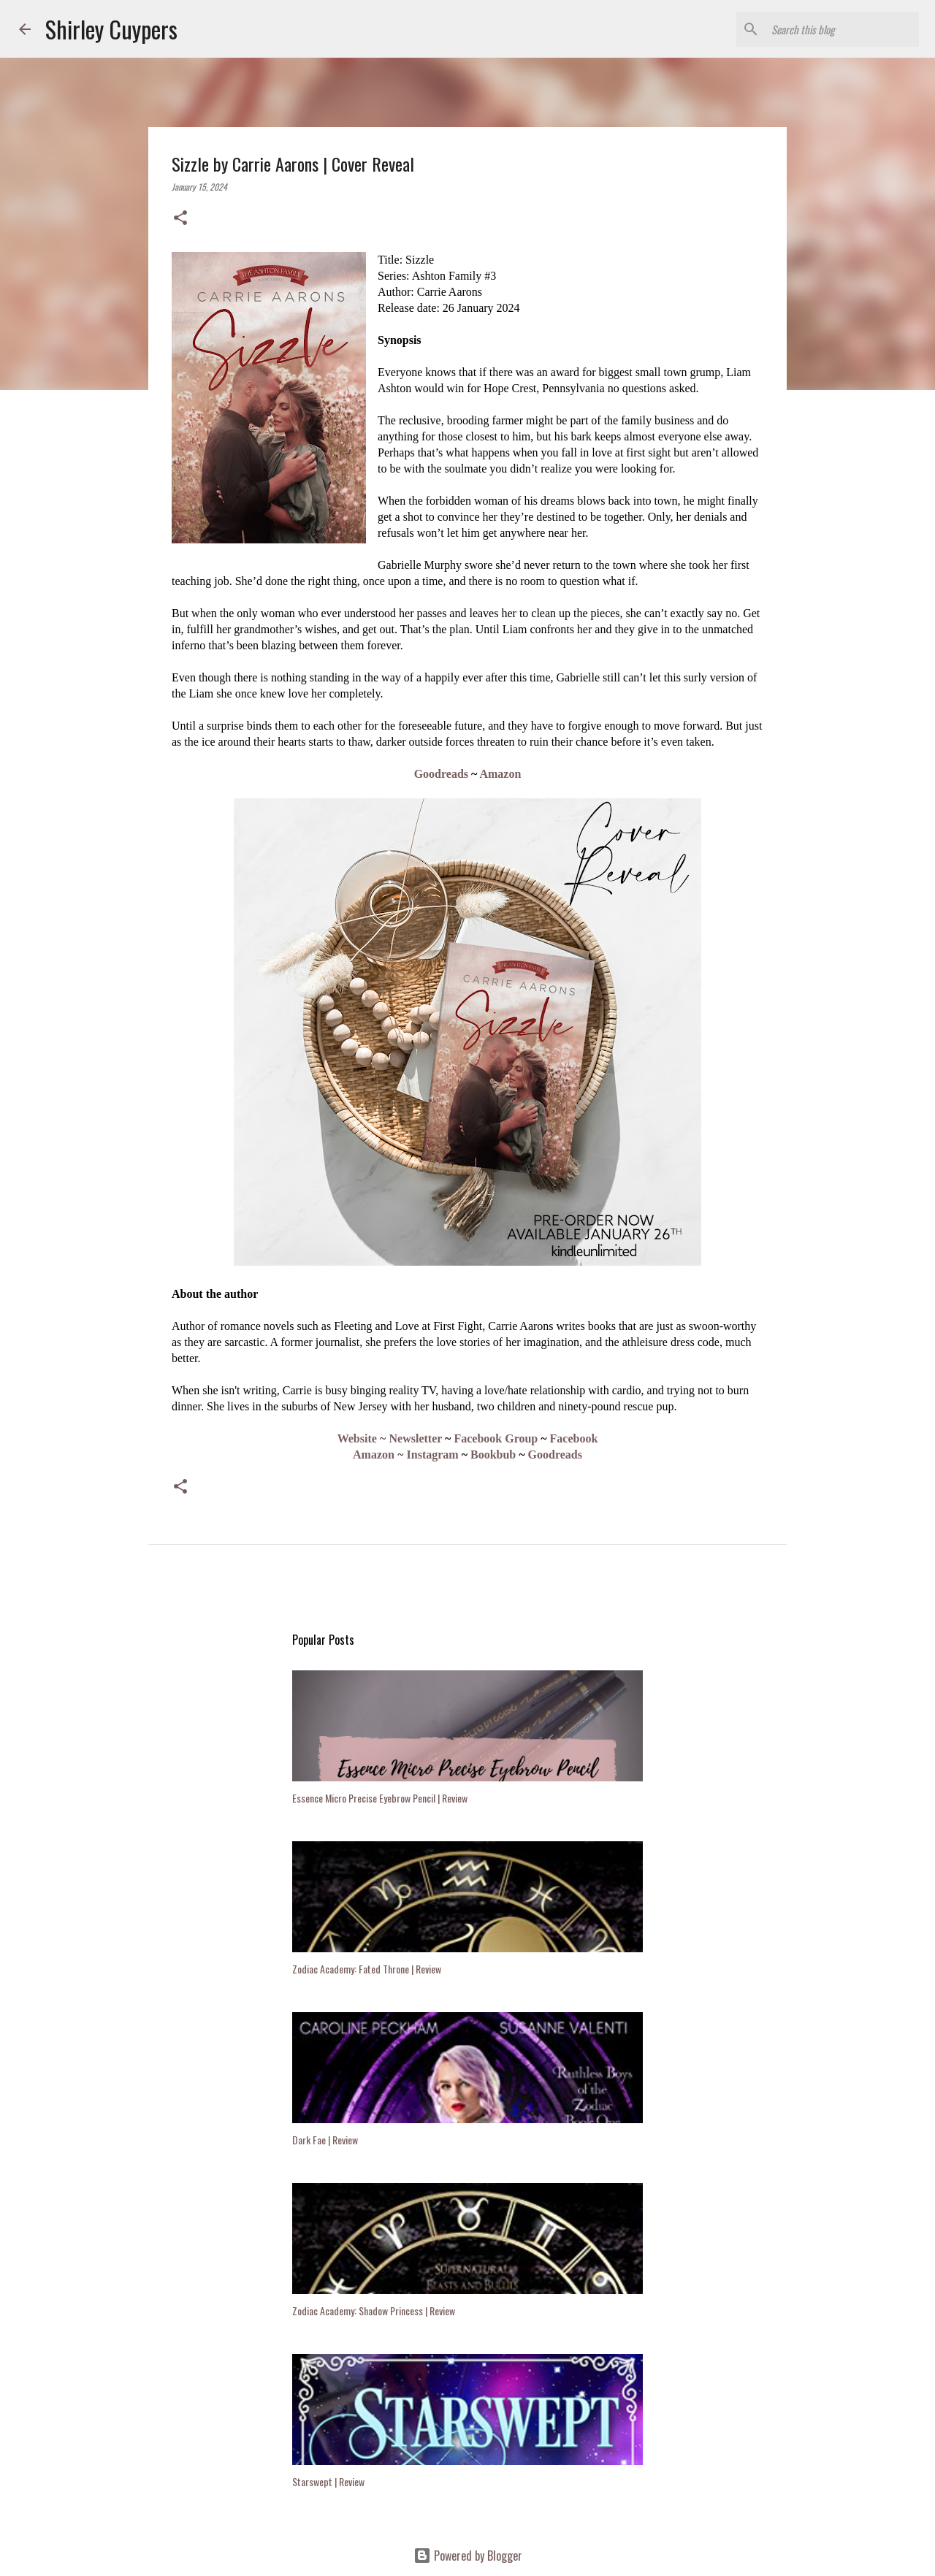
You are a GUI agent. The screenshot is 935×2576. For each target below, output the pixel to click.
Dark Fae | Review (325, 2139)
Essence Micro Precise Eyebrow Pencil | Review (380, 1797)
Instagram (433, 1454)
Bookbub (493, 1454)
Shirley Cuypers (111, 29)
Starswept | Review (328, 2481)
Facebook (574, 1438)
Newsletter (416, 1438)
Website (357, 1438)
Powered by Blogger (467, 2555)
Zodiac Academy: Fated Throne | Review (366, 1968)
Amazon (500, 774)
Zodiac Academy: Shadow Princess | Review (373, 2310)
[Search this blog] (842, 29)
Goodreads (441, 774)
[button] (180, 218)
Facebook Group (496, 1438)
